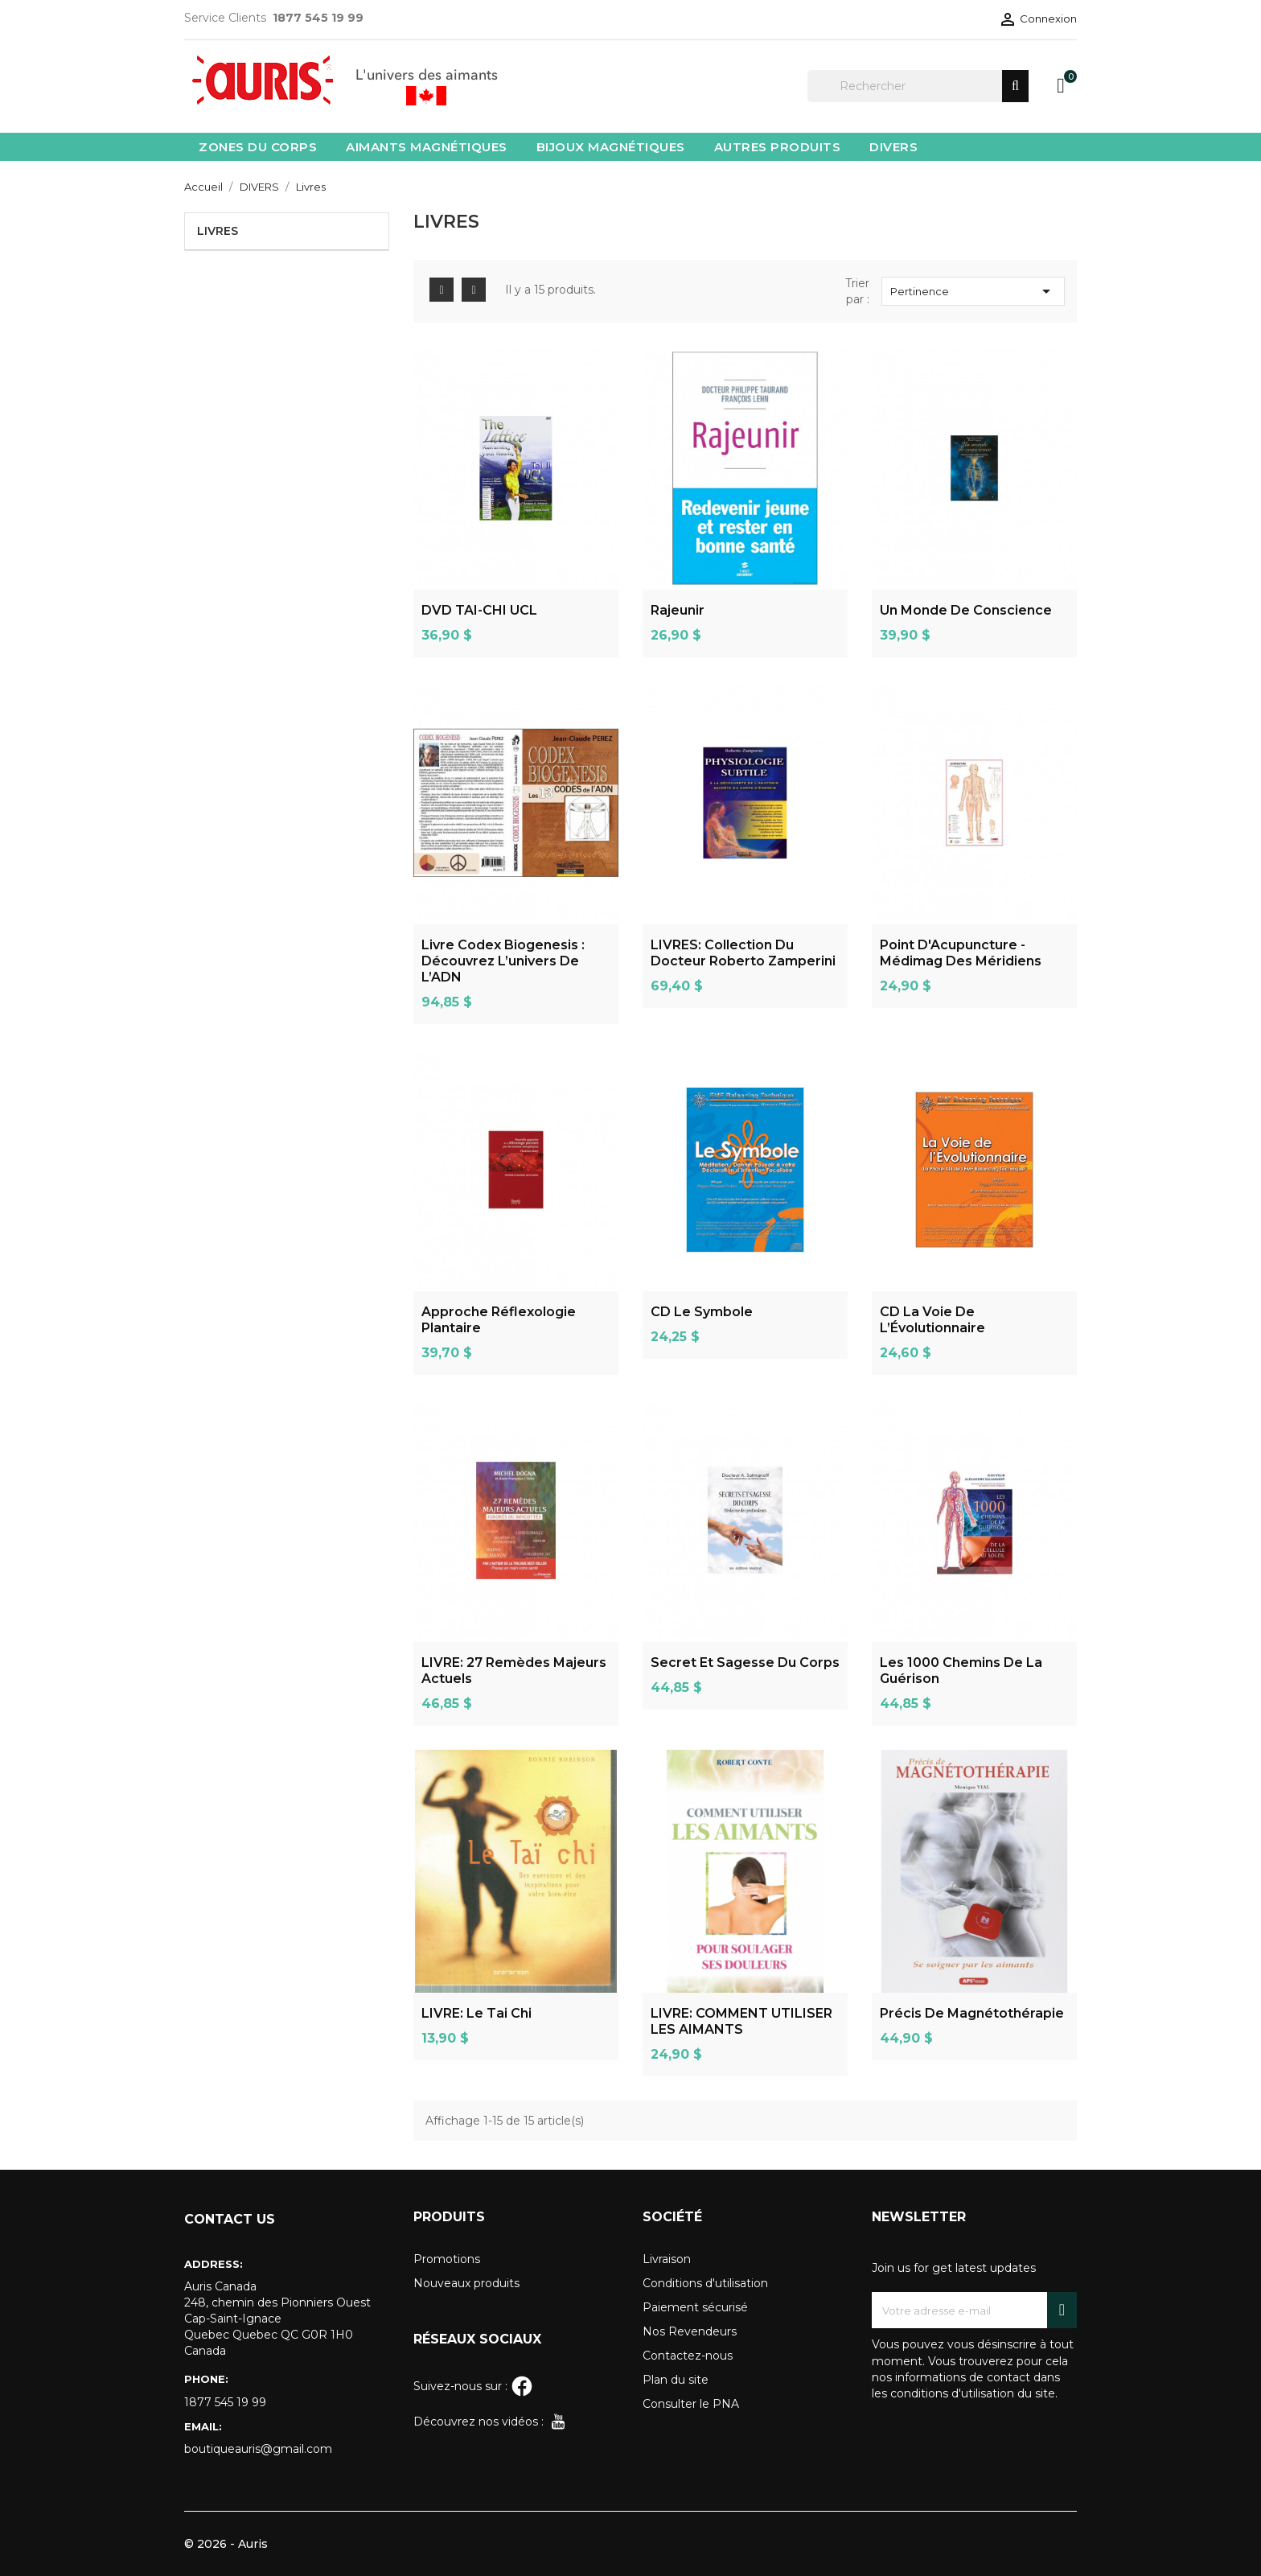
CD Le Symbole (702, 1311)
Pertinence (973, 291)
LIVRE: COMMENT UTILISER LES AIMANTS (741, 2021)
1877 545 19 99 (225, 2402)
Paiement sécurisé (695, 2307)
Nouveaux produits (466, 2283)
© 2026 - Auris (226, 2544)
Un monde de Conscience (966, 610)
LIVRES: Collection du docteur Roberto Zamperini (743, 953)
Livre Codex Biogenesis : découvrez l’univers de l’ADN (503, 961)
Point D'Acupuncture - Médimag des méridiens (960, 953)
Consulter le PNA (691, 2404)
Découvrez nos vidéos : (491, 2421)
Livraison (667, 2259)
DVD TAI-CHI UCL (479, 610)
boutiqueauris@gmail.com (258, 2449)
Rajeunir (677, 610)
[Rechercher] (918, 86)
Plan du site (676, 2379)
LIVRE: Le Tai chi (476, 2013)
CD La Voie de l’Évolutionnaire (932, 1319)
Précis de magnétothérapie (972, 2013)
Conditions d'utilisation (705, 2283)
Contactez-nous (688, 2355)
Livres (217, 231)
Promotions (446, 2259)
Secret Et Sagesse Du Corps (745, 1662)
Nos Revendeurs (690, 2331)
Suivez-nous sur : (473, 2386)
